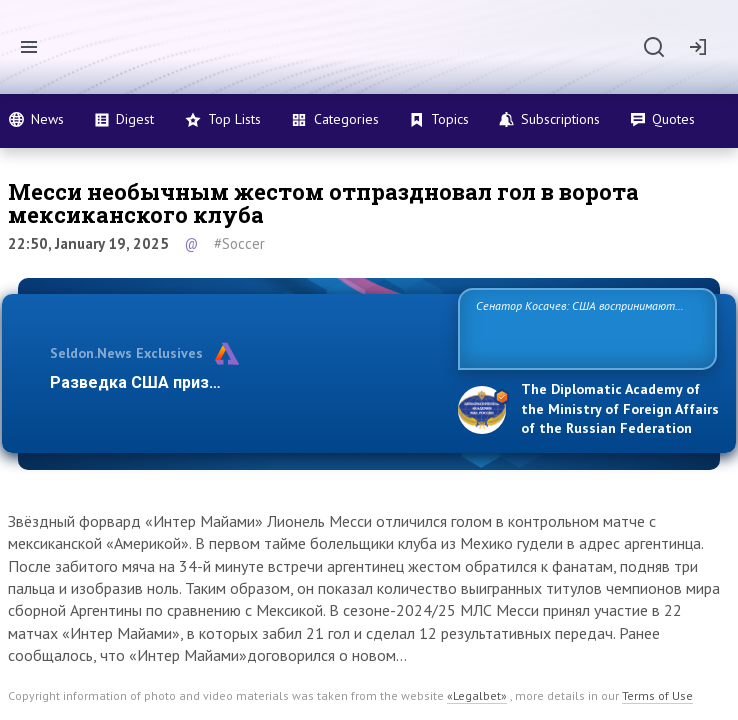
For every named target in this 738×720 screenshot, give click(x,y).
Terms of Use (657, 695)
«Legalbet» (477, 695)
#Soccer (239, 243)
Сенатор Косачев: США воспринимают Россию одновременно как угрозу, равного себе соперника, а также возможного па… (583, 327)
